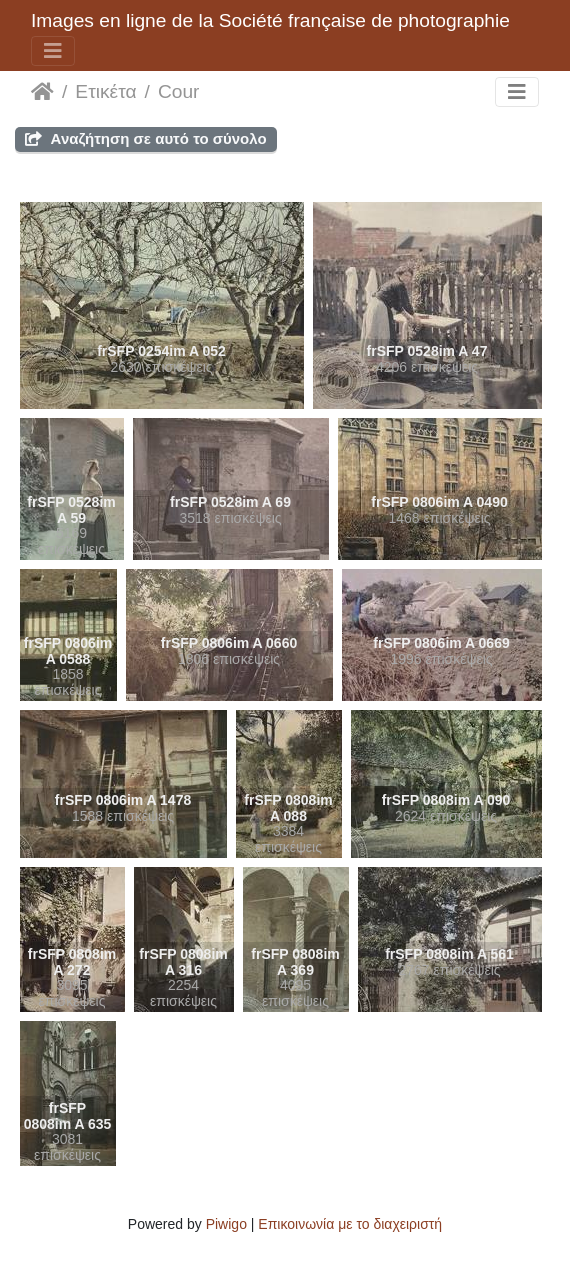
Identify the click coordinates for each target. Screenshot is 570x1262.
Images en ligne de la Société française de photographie (270, 20)
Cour (179, 91)
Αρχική (42, 92)
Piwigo (226, 1224)
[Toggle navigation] (53, 51)
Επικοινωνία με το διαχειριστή (350, 1224)
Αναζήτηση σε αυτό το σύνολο (146, 138)
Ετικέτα (105, 91)
